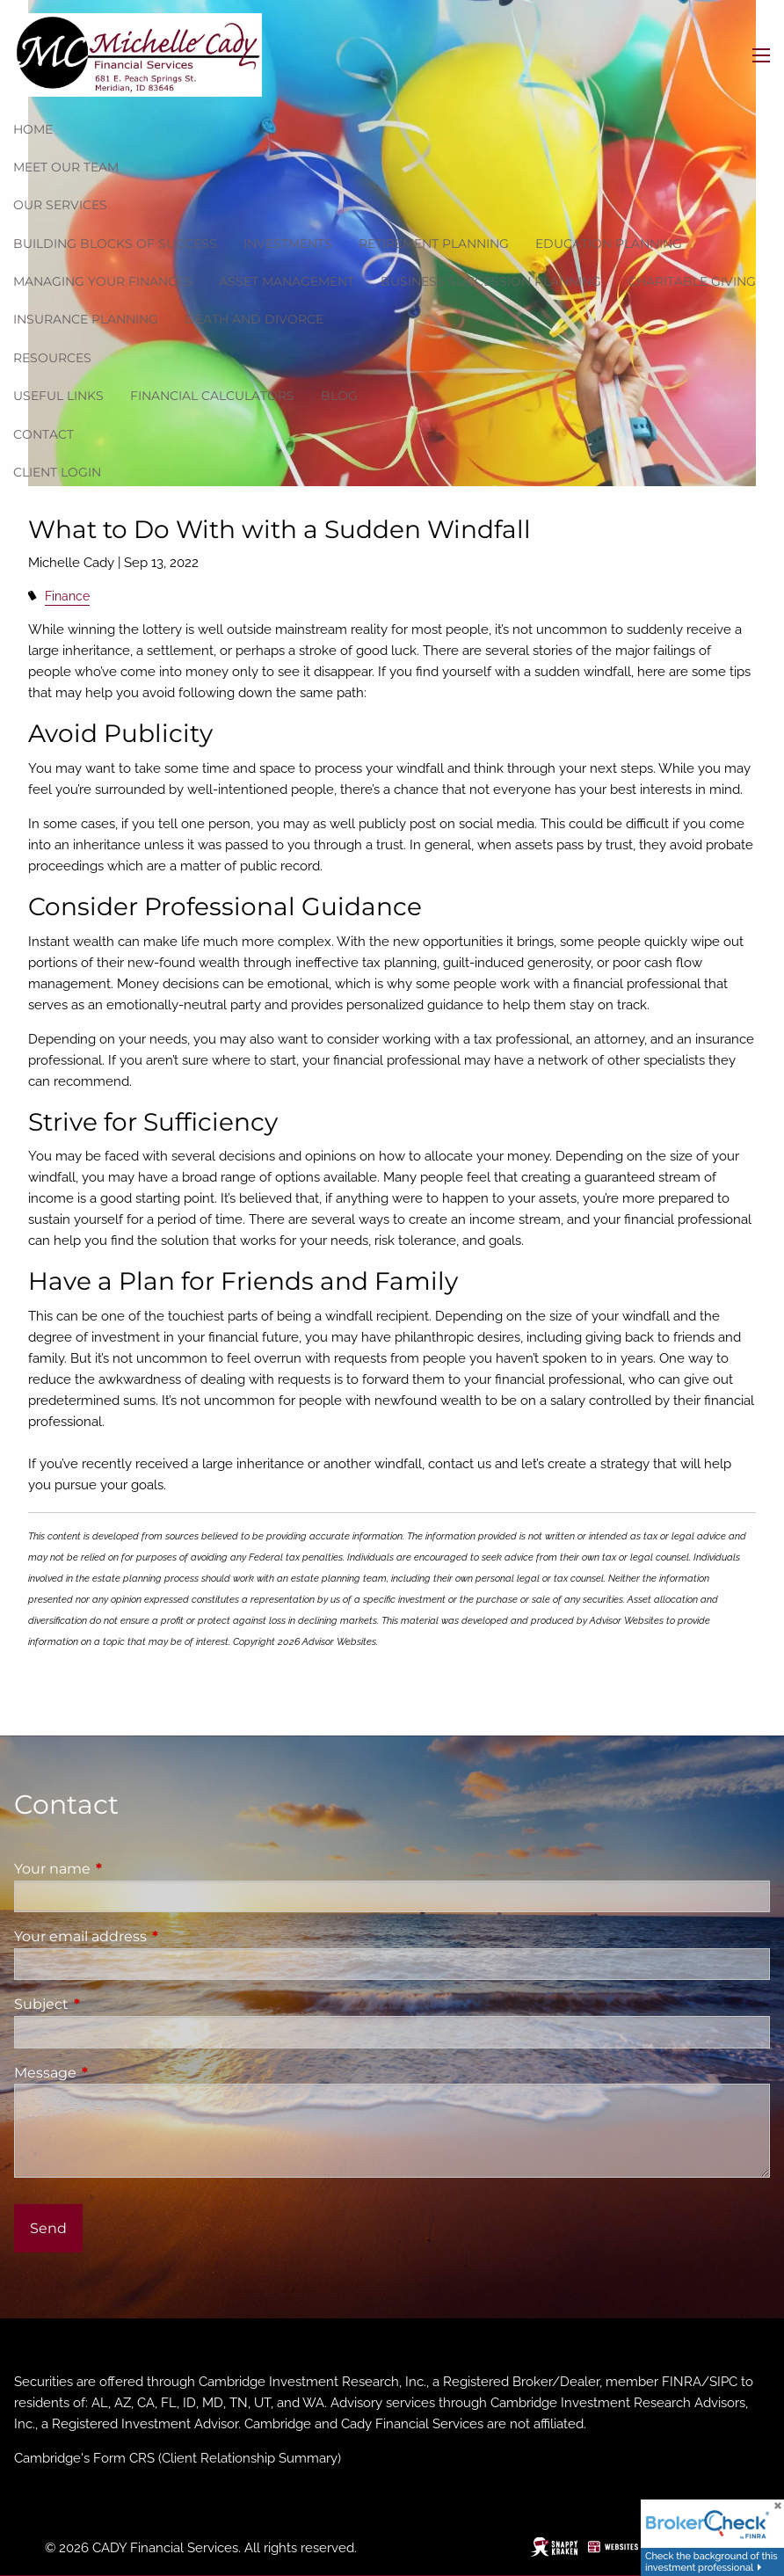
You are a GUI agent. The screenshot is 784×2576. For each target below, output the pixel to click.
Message (118, 2072)
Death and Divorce (254, 319)
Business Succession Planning (491, 281)
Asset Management (286, 281)
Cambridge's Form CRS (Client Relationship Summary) (177, 2458)
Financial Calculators (212, 396)
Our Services (60, 205)
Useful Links (58, 396)
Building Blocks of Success (115, 243)
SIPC (723, 2382)
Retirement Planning (434, 243)
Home (33, 129)
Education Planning (608, 243)
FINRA (681, 2382)
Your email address (154, 1936)
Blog (339, 396)
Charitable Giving (692, 281)
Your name (125, 1868)
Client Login (57, 472)
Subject (114, 2004)
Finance (67, 596)
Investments (287, 243)
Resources (52, 358)
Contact (43, 434)
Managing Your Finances (102, 281)
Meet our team (66, 167)
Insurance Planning (85, 319)
